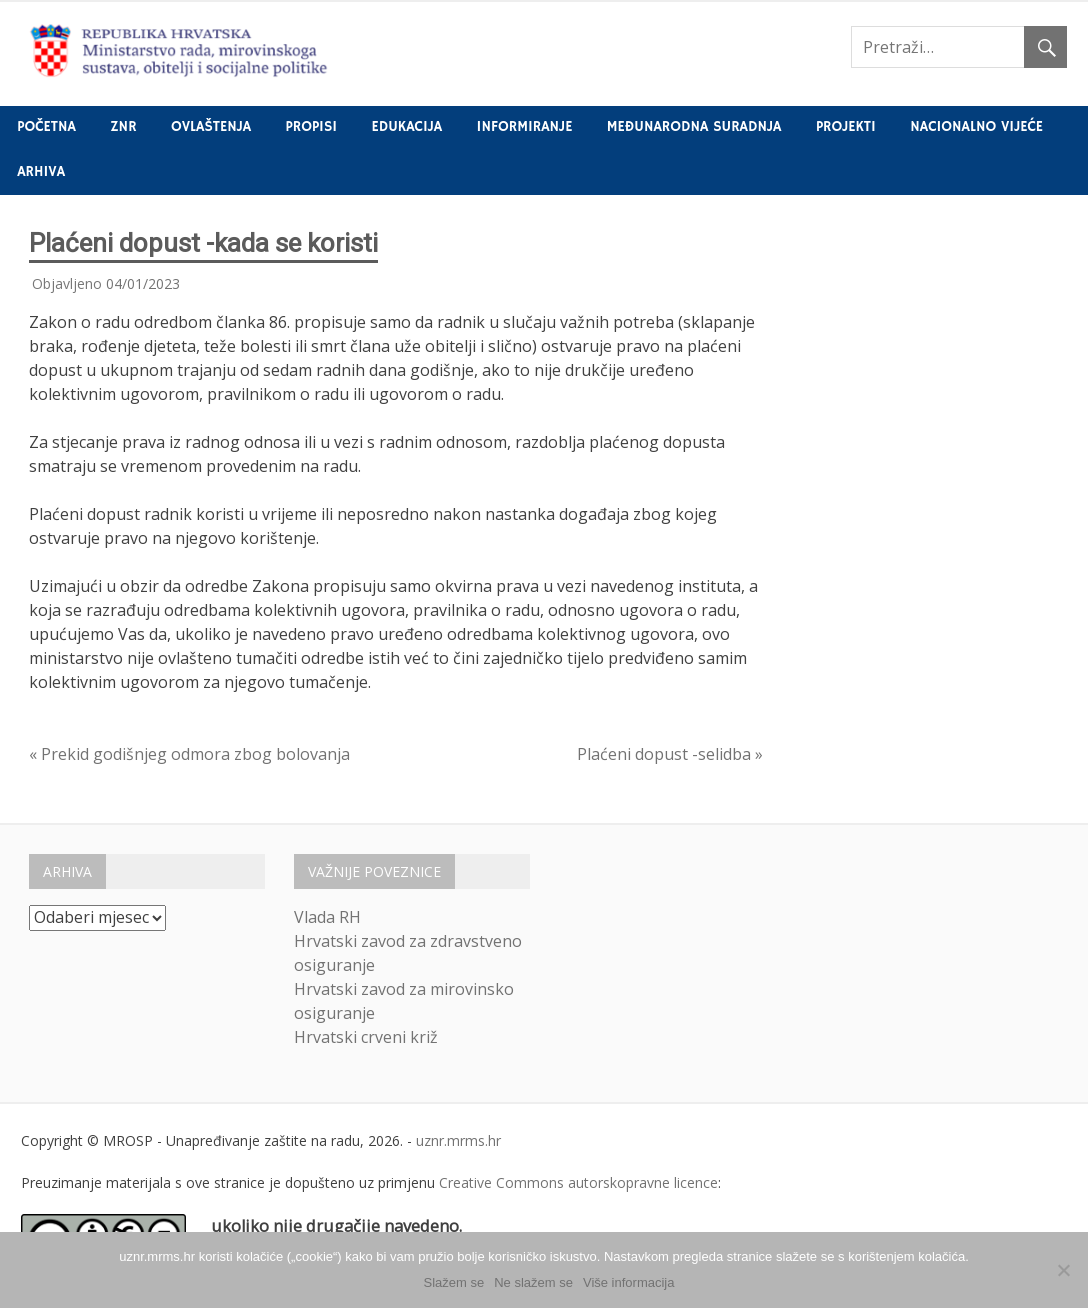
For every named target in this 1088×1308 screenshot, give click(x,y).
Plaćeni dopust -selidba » (670, 754)
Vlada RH (327, 917)
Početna (46, 127)
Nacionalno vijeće (976, 127)
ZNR (123, 127)
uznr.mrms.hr (458, 1140)
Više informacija (629, 1282)
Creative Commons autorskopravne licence (578, 1182)
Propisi (311, 127)
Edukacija (407, 127)
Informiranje (525, 127)
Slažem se (454, 1282)
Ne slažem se (533, 1282)
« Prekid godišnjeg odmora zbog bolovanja (189, 754)
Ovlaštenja (211, 127)
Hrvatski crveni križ (366, 1037)
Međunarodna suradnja (694, 127)
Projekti (846, 127)
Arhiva (41, 172)
